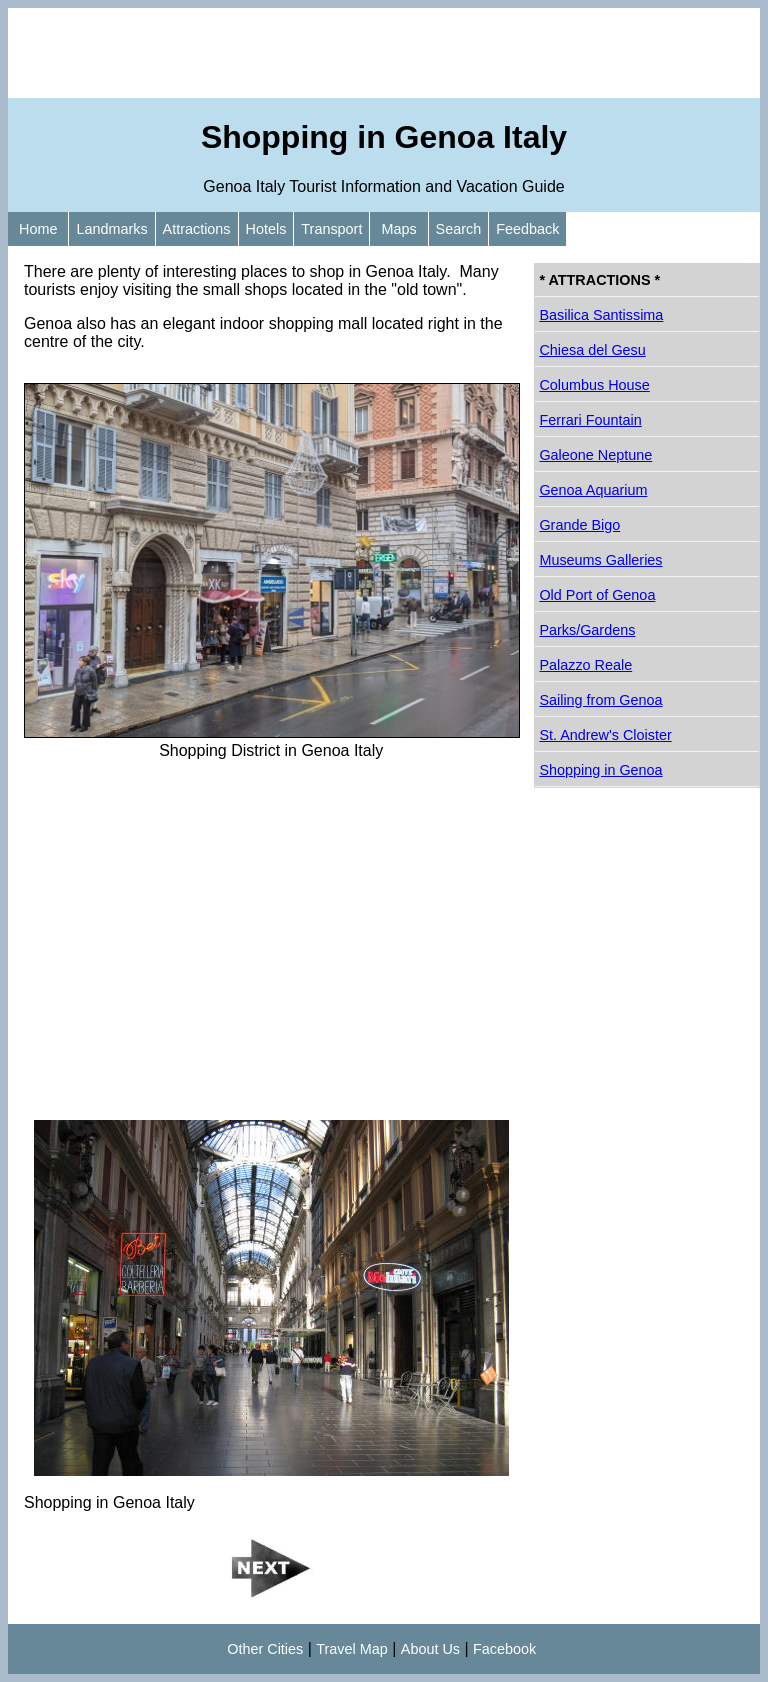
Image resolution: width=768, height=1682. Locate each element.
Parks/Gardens (587, 630)
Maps (398, 229)
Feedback (527, 229)
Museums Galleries (600, 560)
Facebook (504, 1649)
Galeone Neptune (595, 455)
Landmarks (111, 229)
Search (459, 229)
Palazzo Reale (585, 665)
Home (38, 229)
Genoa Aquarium (593, 490)
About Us (430, 1649)
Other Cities (265, 1649)
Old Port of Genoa (597, 595)
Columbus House (594, 385)
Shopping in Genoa (600, 770)
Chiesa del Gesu (592, 350)
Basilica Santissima (601, 315)
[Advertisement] (384, 53)
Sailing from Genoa (600, 700)
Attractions (197, 229)
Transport (331, 229)
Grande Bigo (579, 525)
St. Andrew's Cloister (605, 735)
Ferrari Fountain (590, 420)
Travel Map (351, 1649)
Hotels (266, 229)
